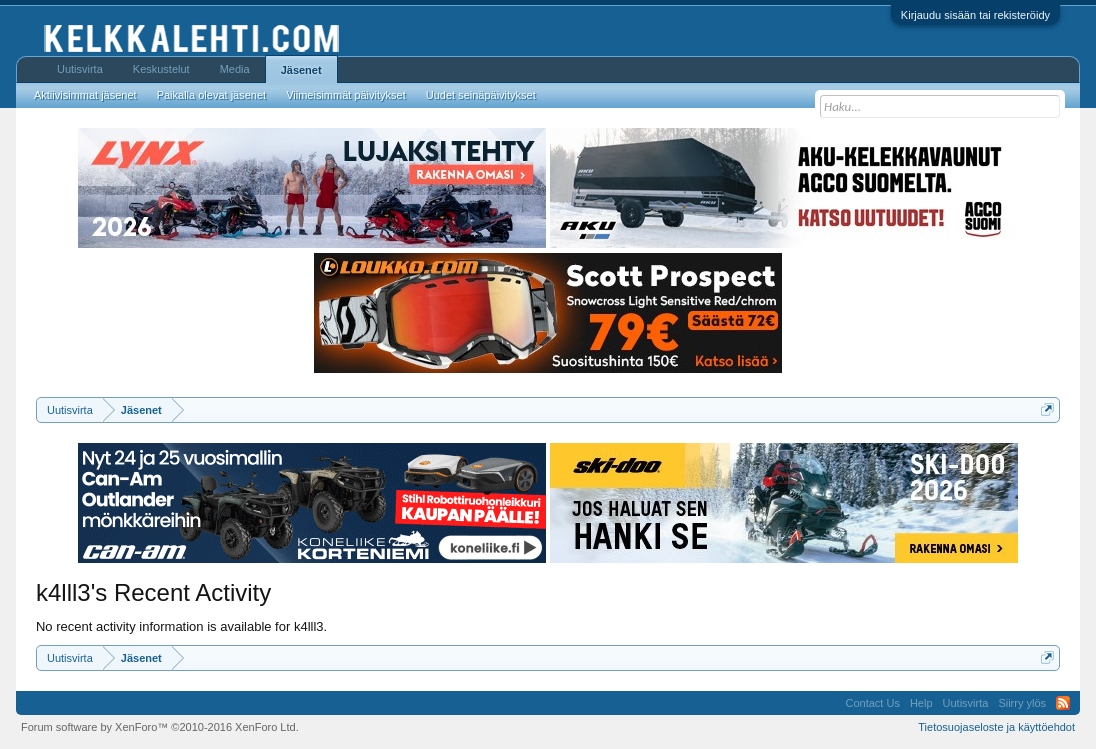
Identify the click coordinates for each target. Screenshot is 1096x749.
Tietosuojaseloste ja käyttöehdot (996, 727)
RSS (1063, 703)
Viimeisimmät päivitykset (346, 95)
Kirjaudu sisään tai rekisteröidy (975, 15)
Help (921, 703)
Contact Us (872, 703)
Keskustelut (161, 69)
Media (235, 69)
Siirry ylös (1022, 703)
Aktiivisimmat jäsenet (85, 95)
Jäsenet (301, 70)
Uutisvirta (80, 69)
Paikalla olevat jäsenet (211, 95)
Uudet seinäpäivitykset (481, 95)
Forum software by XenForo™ (160, 727)
